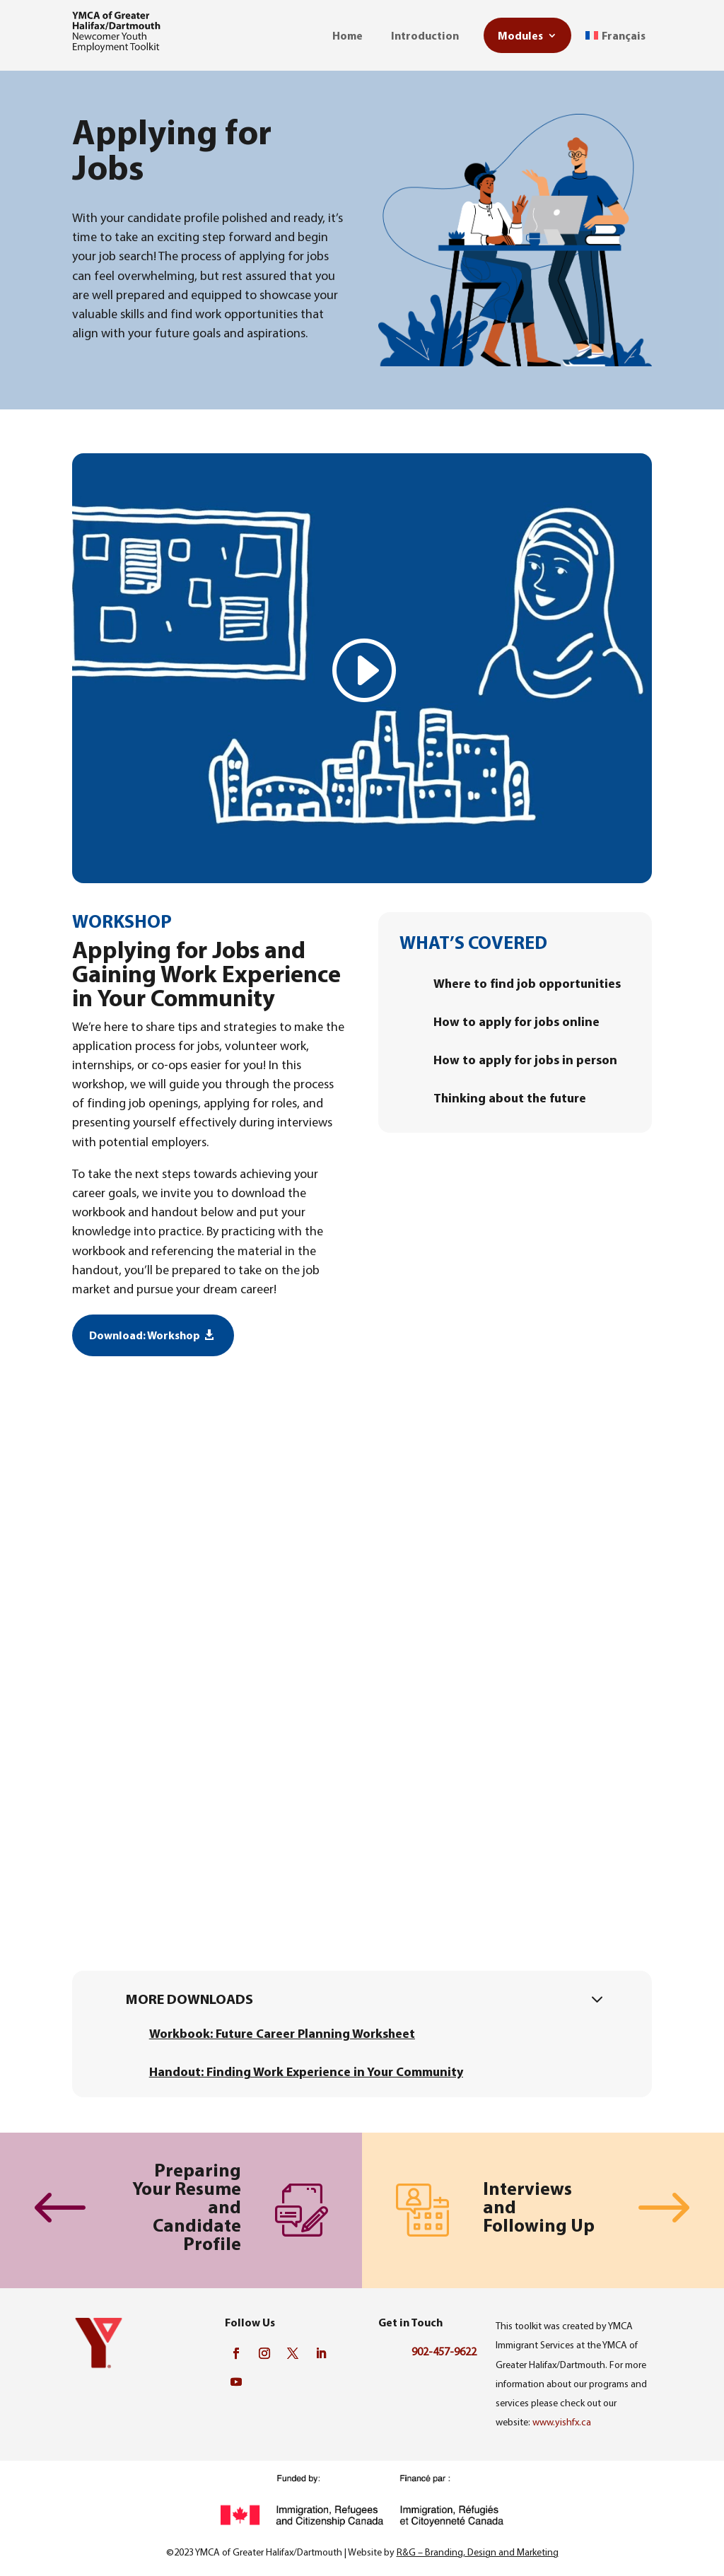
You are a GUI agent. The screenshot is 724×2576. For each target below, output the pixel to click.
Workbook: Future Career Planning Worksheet (282, 2033)
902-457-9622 (444, 2351)
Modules (520, 35)
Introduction (425, 35)
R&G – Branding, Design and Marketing (478, 2552)
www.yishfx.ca (561, 2421)
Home (347, 35)
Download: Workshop (144, 1335)
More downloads (189, 1998)
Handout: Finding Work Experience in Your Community (306, 2071)
